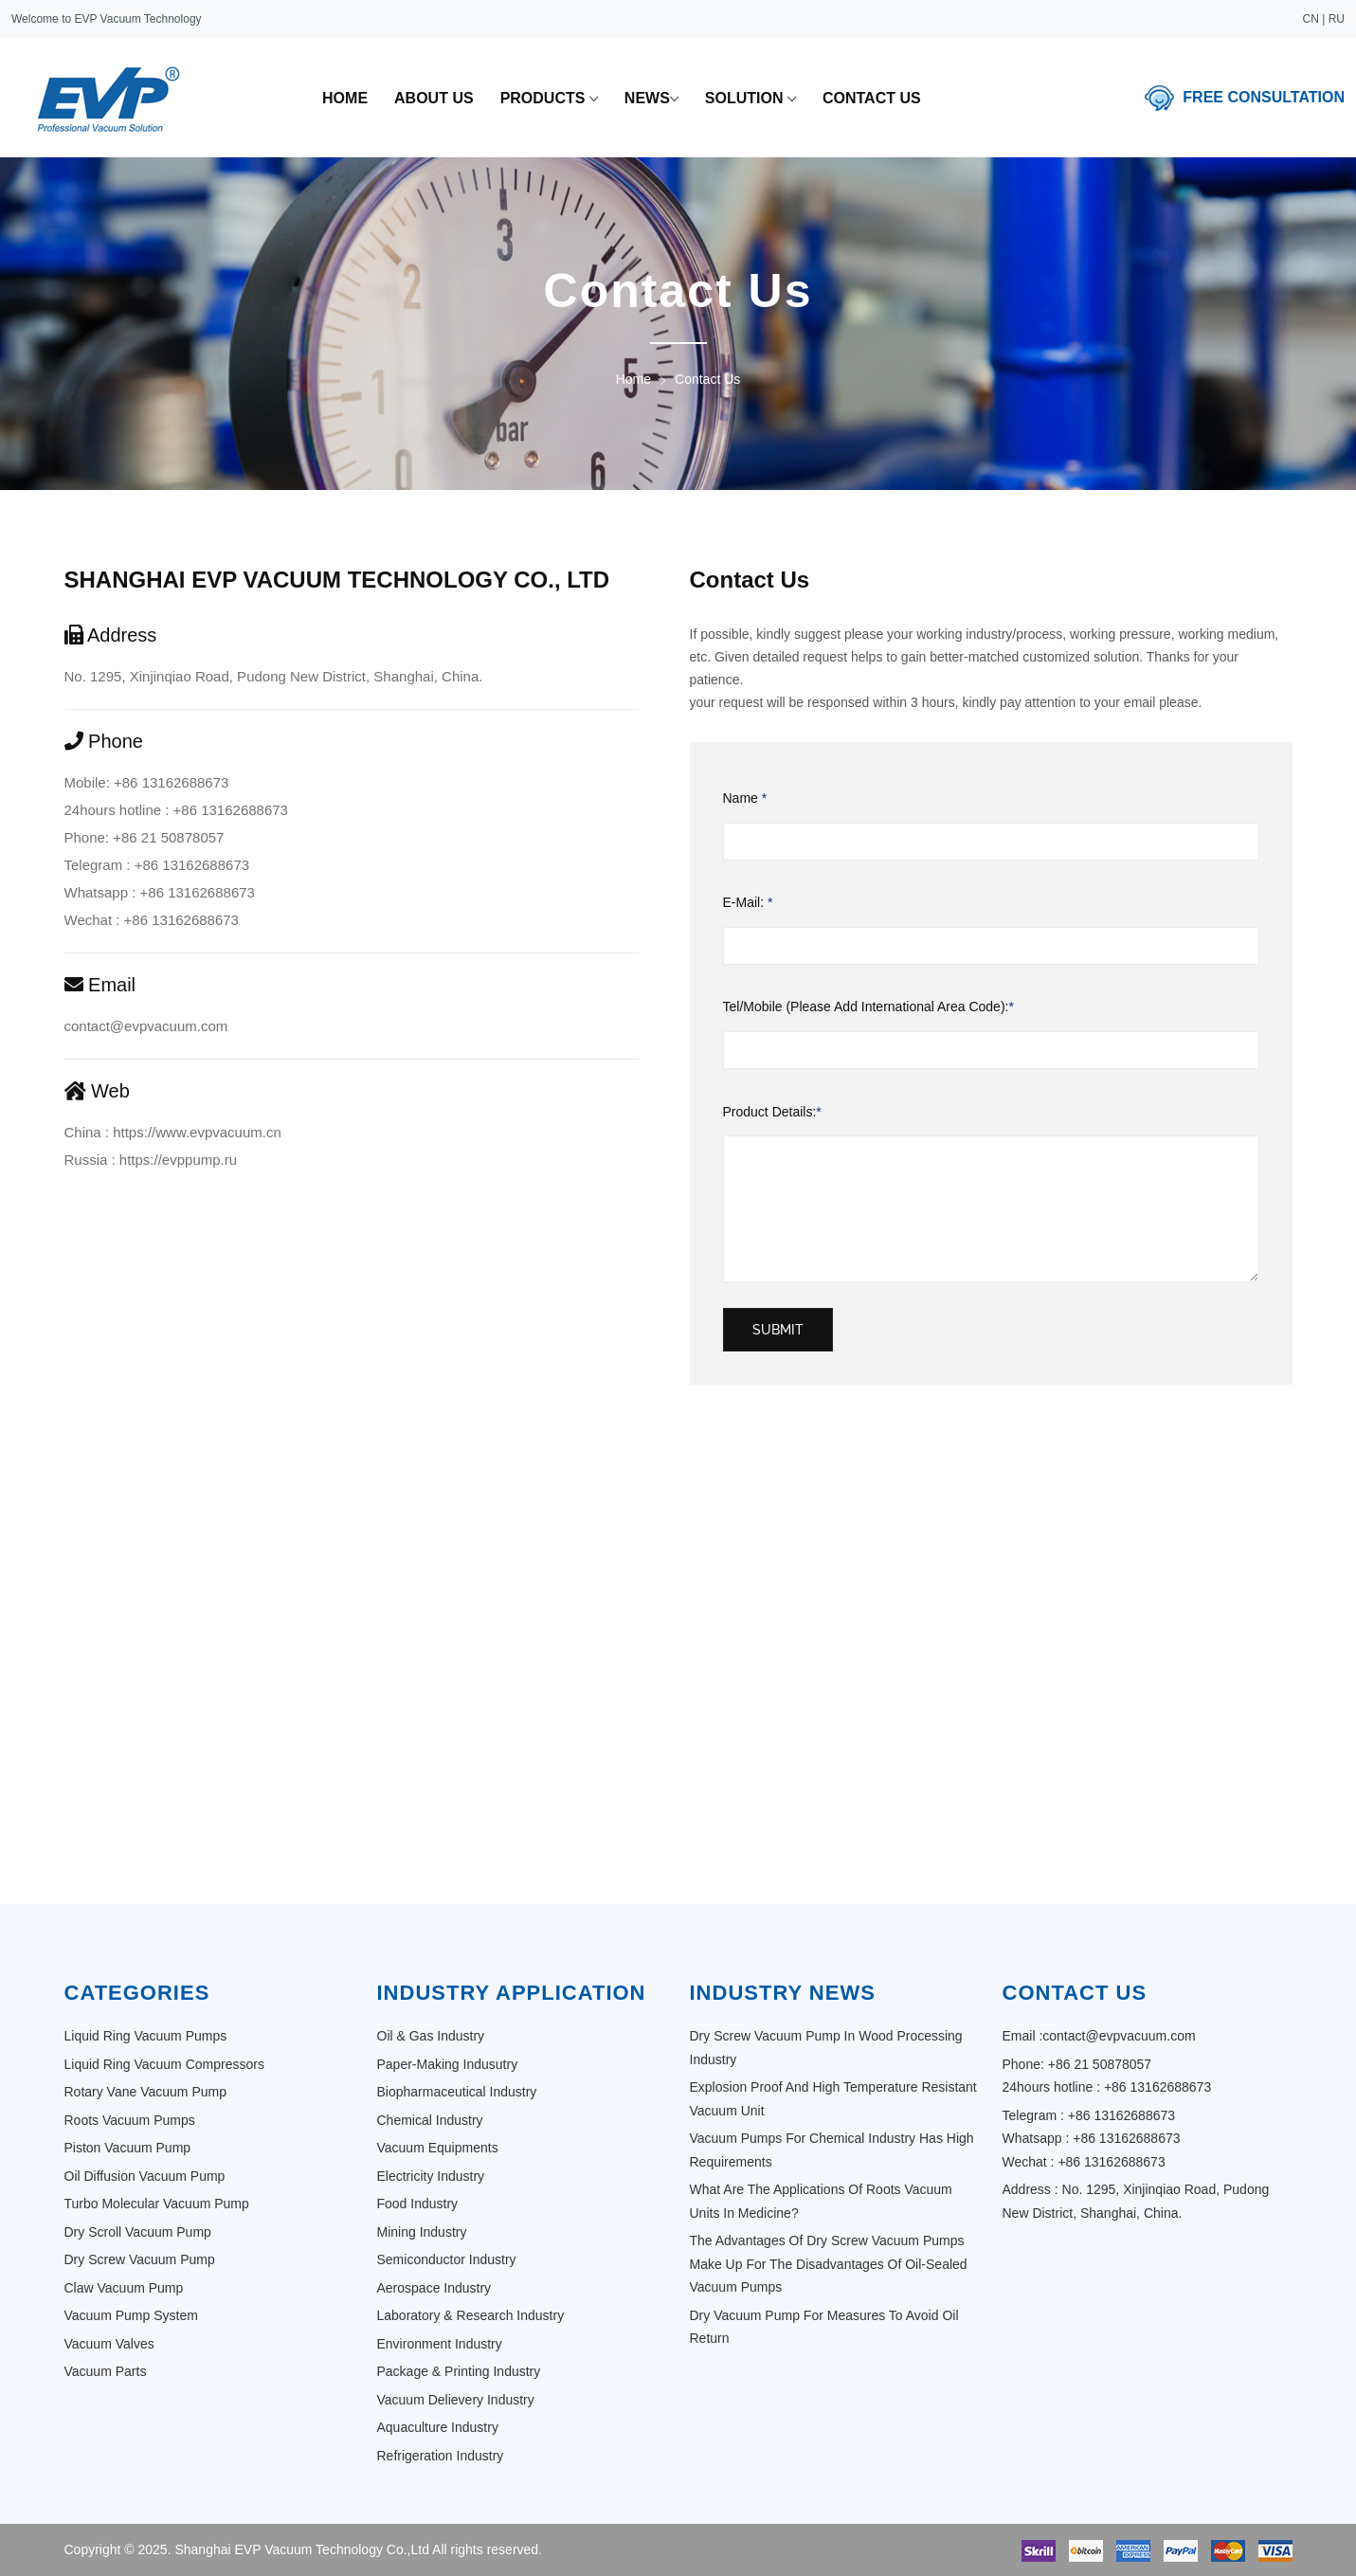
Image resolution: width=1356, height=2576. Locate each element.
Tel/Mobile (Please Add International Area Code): (868, 1007)
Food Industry (418, 2203)
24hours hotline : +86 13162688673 (176, 810)
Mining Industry (422, 2232)
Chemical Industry (430, 2120)
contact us (872, 98)
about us (434, 98)
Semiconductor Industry (446, 2259)
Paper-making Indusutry (447, 2064)
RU (1337, 19)
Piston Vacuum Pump (127, 2147)
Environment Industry (439, 2343)
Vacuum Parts (105, 2371)
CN (1311, 19)
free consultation (1264, 96)
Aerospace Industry (434, 2287)
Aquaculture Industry (437, 2427)
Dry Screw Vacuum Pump (139, 2259)
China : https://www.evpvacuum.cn (172, 1132)
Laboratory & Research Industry (471, 2315)
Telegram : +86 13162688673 (157, 865)
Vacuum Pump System (131, 2315)
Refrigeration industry (440, 2455)
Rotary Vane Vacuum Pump (145, 2091)
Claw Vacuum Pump (124, 2287)
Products (549, 98)
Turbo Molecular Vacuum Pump (156, 2203)
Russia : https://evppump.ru (151, 1160)
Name (745, 798)
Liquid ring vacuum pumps (145, 2035)
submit (778, 1329)
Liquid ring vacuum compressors (164, 2064)
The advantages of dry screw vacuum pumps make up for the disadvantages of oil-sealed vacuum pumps (828, 2264)
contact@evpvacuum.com (146, 1026)
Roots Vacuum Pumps (129, 2120)
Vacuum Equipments (437, 2147)
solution (750, 98)
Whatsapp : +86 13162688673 (159, 892)
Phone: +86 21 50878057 (144, 837)
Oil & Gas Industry (431, 2035)
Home (633, 379)
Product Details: (772, 1112)
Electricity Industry (431, 2176)
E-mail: (748, 903)
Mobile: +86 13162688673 (146, 782)
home (345, 98)
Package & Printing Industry (459, 2371)
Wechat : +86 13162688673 (151, 920)
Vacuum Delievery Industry (455, 2399)
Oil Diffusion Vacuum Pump (145, 2176)
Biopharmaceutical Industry (457, 2091)
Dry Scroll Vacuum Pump (137, 2232)
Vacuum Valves (109, 2343)
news (651, 98)
